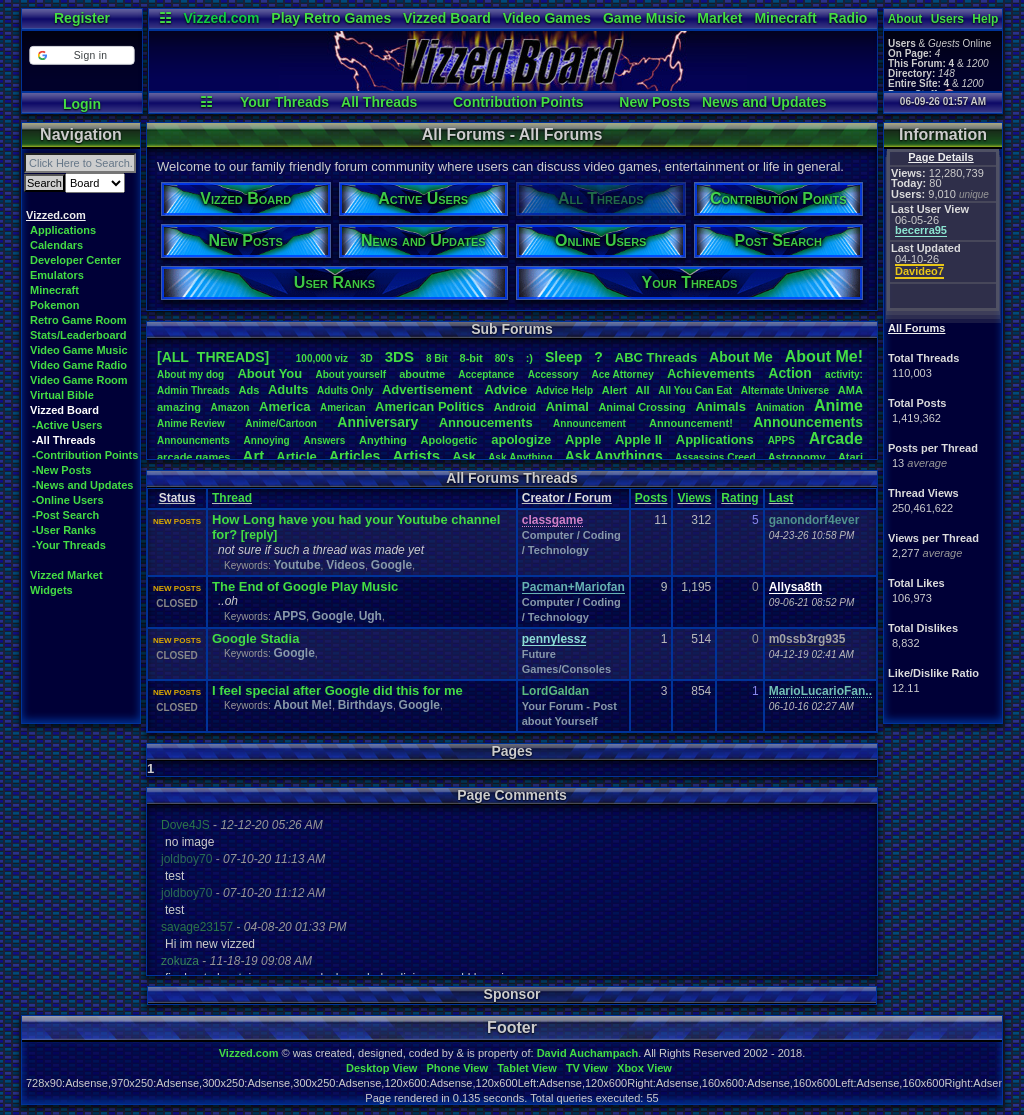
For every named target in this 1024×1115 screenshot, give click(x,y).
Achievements (711, 373)
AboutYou (269, 373)
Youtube (296, 565)
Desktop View (381, 1068)
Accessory (553, 374)
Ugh (370, 616)
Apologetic (449, 440)
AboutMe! (824, 356)
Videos (345, 565)
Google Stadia (255, 638)
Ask (464, 456)
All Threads (379, 102)
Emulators (57, 275)
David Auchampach (588, 1053)
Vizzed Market (66, 575)
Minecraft (785, 18)
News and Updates (764, 102)
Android (515, 407)
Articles (354, 456)
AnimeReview (191, 423)
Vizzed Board (447, 18)
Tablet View (527, 1068)
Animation (780, 407)
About (905, 19)
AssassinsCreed (715, 457)
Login (82, 104)
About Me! (302, 705)
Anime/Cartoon (281, 423)
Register (82, 18)
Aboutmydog (190, 374)
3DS (399, 356)
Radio (848, 18)
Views (694, 498)
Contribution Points (518, 102)
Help (985, 19)
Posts (651, 498)
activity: (844, 374)
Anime (838, 405)
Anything (383, 440)
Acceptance (486, 374)
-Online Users (68, 500)
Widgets (51, 590)
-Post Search (65, 515)
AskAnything (520, 457)
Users (947, 19)
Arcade (836, 438)
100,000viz (322, 358)
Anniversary (377, 422)
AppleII (638, 439)
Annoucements (486, 422)
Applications (63, 230)
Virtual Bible (62, 395)
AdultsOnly (345, 390)
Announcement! (691, 423)
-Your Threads (69, 545)
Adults (288, 389)
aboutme (422, 374)
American (343, 407)
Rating (739, 498)
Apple (583, 439)
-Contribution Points (85, 455)
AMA (850, 390)
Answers (325, 440)
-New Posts (61, 470)
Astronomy (797, 457)
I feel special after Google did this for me (337, 690)
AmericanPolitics (429, 406)
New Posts (654, 102)
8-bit (471, 358)
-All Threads (64, 440)
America (284, 406)
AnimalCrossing (641, 407)
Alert (614, 390)
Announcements (808, 422)
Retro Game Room (78, 320)
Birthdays (365, 705)
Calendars (56, 245)
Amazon (230, 407)
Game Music (644, 18)
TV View (587, 1068)
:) (529, 358)
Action (790, 373)
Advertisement (429, 389)
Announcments (193, 440)
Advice (506, 389)
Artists (416, 455)
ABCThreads (656, 357)
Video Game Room (79, 380)
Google (391, 565)
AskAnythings (614, 456)
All (643, 390)
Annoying (267, 440)
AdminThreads (193, 390)
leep (563, 357)
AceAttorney (622, 374)
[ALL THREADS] (213, 357)
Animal (566, 406)
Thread (232, 498)
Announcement (591, 423)
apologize (521, 439)
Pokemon (55, 305)
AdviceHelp (564, 390)
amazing (179, 407)
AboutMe (741, 357)
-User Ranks (64, 530)
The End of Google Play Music (305, 586)
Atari (850, 457)
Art (254, 455)
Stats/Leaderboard (78, 335)
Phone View (457, 1068)
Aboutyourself (350, 374)
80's (504, 358)
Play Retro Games (331, 18)
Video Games (547, 18)
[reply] (259, 535)
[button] (81, 55)
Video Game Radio (78, 365)
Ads (248, 390)
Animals (720, 406)
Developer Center (75, 260)
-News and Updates (82, 485)
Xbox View (644, 1068)
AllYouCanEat (695, 390)
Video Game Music (79, 350)
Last (781, 498)
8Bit (437, 358)
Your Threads (284, 102)
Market (719, 18)
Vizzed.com (221, 18)
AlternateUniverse (785, 390)
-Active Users (67, 425)
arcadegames (193, 457)
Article (296, 456)
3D (366, 358)
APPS (781, 440)
